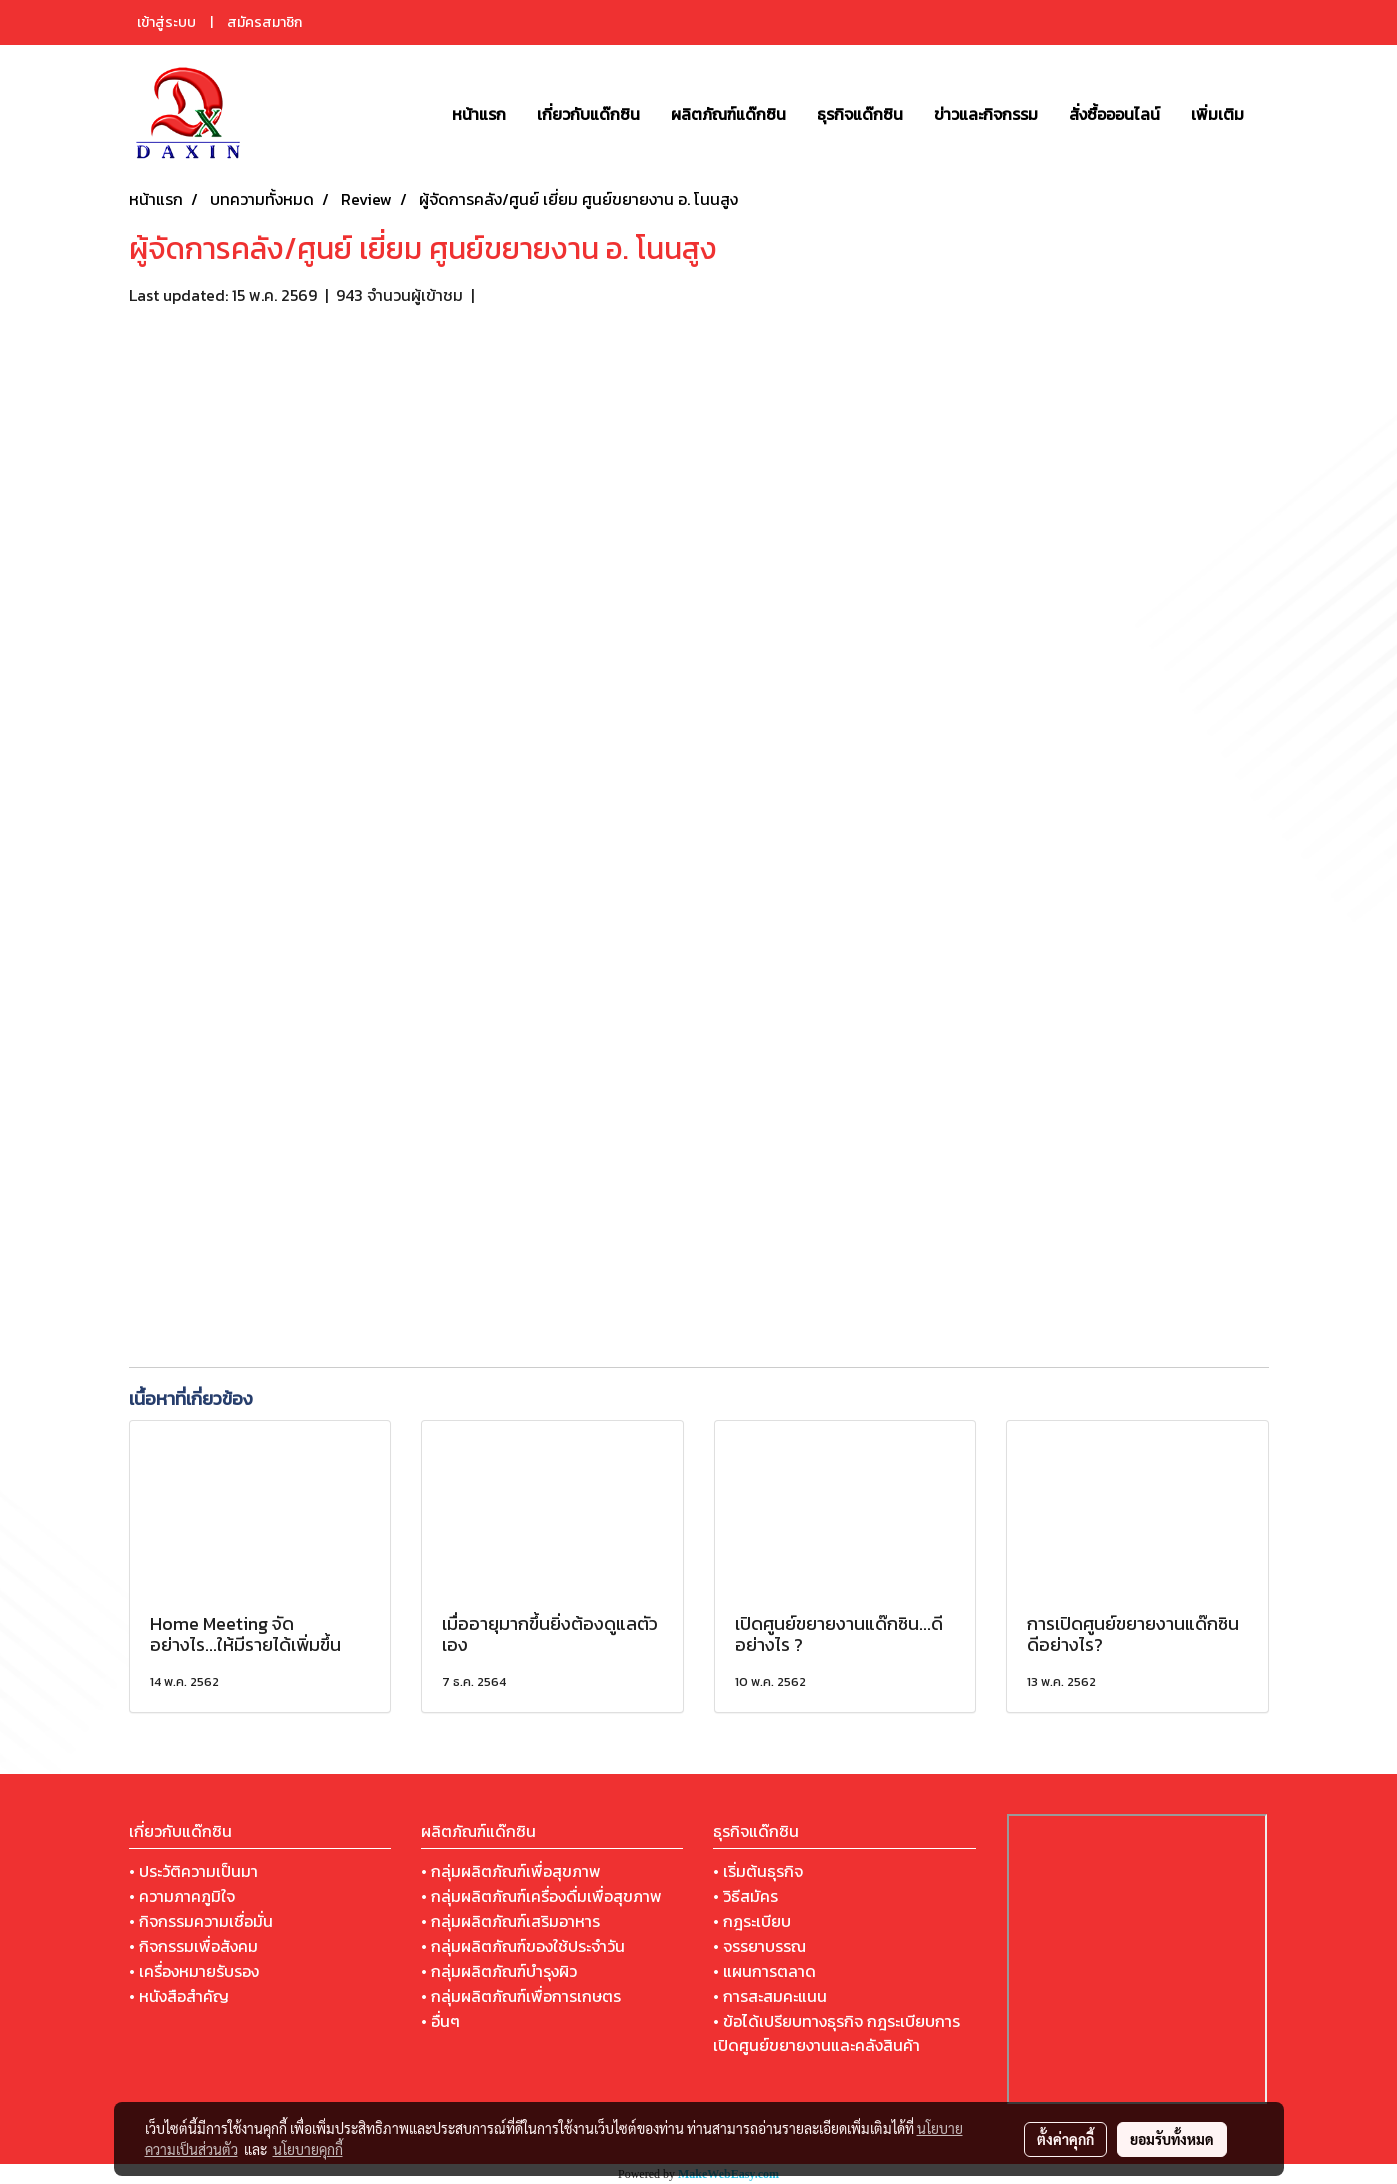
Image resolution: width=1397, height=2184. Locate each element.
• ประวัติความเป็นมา (193, 1871)
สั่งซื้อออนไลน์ (1114, 114)
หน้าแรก (479, 114)
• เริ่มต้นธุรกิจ (758, 1871)
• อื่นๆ (440, 2021)
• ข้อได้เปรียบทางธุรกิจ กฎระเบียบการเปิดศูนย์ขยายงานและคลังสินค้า (836, 2033)
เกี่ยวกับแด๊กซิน (588, 114)
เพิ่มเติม (1217, 114)
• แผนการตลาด (764, 1971)
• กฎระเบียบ (752, 1921)
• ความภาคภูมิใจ (182, 1896)
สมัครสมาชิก (264, 22)
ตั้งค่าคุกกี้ (1065, 2139)
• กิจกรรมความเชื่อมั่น (201, 1921)
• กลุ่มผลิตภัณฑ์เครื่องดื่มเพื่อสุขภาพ (541, 1896)
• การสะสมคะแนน (770, 1996)
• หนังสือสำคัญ (179, 1996)
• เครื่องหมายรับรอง (194, 1971)
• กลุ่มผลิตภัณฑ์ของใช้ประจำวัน (523, 1946)
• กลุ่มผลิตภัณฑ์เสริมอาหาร (510, 1921)
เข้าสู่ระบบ (166, 22)
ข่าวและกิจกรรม (986, 114)
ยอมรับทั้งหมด (1172, 2139)
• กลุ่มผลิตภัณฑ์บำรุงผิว (499, 1971)
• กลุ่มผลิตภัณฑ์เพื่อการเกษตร (521, 1996)
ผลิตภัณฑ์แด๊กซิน (728, 114)
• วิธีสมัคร (745, 1896)
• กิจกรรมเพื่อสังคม (193, 1946)
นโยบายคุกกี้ (308, 2149)
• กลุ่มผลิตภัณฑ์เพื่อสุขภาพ (511, 1871)
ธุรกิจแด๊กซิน (860, 114)
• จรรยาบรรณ (759, 1946)
